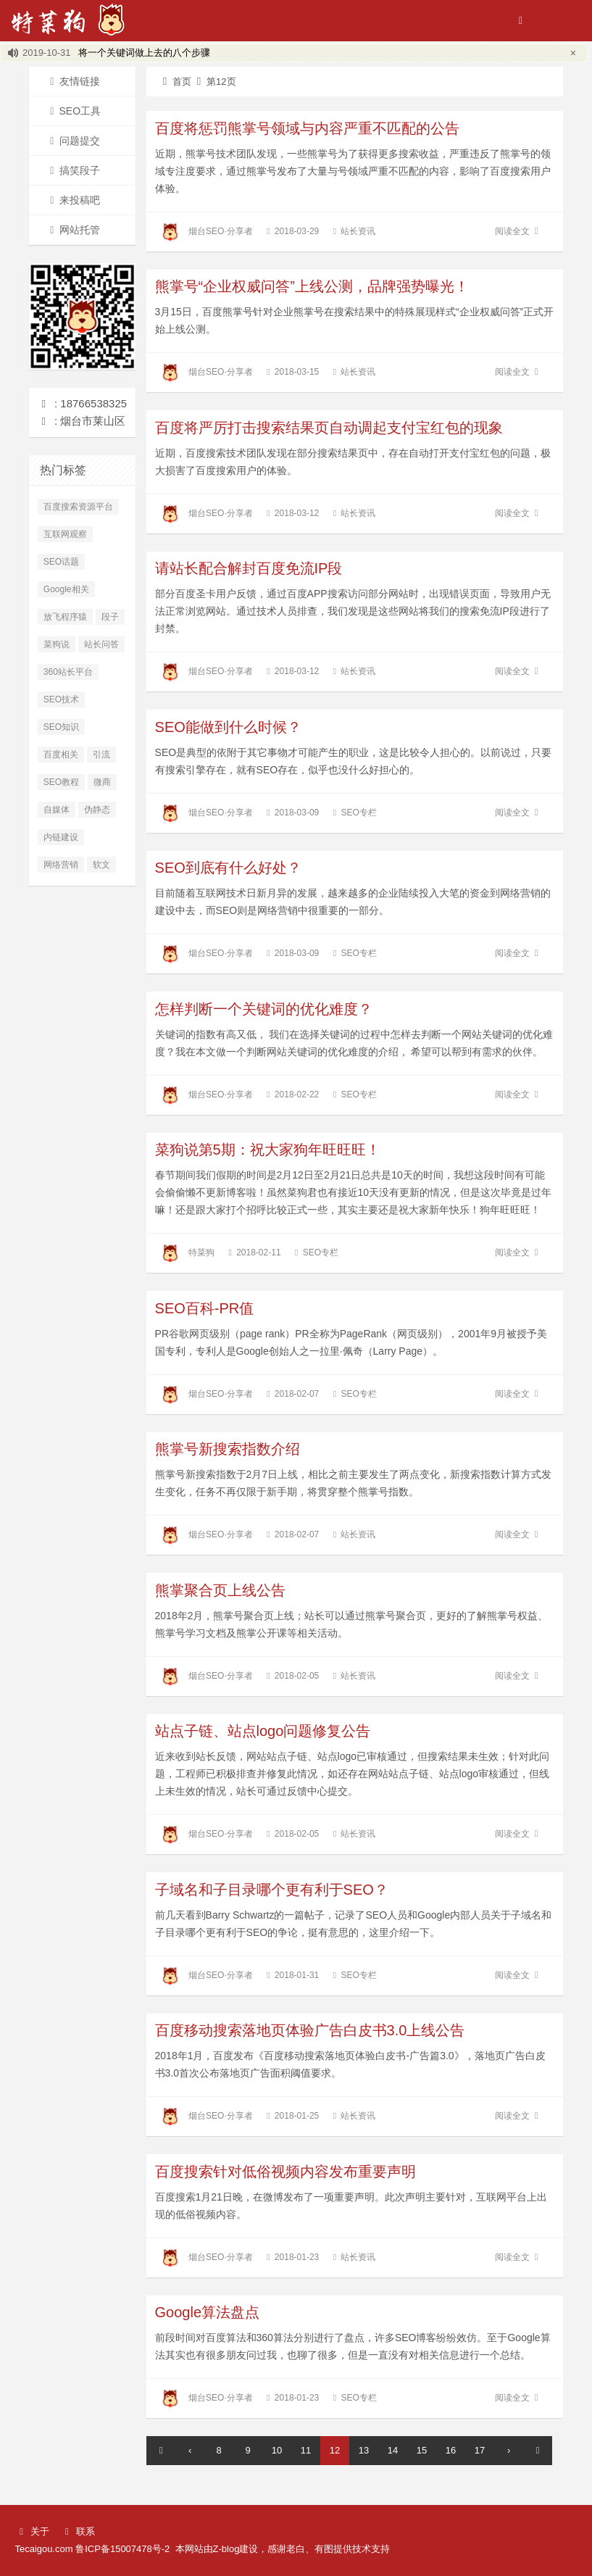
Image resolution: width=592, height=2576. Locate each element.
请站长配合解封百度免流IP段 (249, 568)
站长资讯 (358, 231)
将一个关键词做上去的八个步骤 (144, 52)
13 (364, 2450)
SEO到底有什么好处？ (228, 868)
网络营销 (60, 865)
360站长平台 (68, 672)
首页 (174, 81)
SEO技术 (61, 699)
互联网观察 (65, 534)
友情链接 (72, 81)
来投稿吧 (72, 200)
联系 (77, 2531)
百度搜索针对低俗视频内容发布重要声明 (285, 2172)
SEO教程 (61, 782)
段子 (110, 617)
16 (451, 2450)
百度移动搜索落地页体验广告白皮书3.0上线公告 (310, 2030)
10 (277, 2450)
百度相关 (60, 754)
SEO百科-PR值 (204, 1308)
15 (422, 2450)
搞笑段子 (72, 170)
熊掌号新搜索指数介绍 (227, 1449)
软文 (101, 865)
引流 (101, 754)
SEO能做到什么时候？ (228, 727)
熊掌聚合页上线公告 (220, 1590)
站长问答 (101, 644)
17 (480, 2450)
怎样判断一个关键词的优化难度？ (263, 1009)
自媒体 (56, 810)
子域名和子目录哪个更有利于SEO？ (271, 1890)
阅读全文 (519, 231)
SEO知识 (61, 727)
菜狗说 (56, 644)
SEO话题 (61, 562)
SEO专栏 (358, 812)
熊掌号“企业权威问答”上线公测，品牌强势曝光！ (312, 286)
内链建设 (60, 837)
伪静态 (97, 810)
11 (306, 2450)
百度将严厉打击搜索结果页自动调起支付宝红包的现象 (329, 428)
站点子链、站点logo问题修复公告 (263, 1731)
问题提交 (72, 140)
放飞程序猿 (65, 617)
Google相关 (66, 589)
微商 (102, 782)
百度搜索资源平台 (78, 507)
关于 (31, 2531)
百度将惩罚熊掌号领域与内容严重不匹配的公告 (307, 128)
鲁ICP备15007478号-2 (122, 2548)
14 (393, 2450)
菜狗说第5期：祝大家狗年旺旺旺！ (267, 1150)
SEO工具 (73, 111)
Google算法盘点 (207, 2312)
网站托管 (72, 230)
